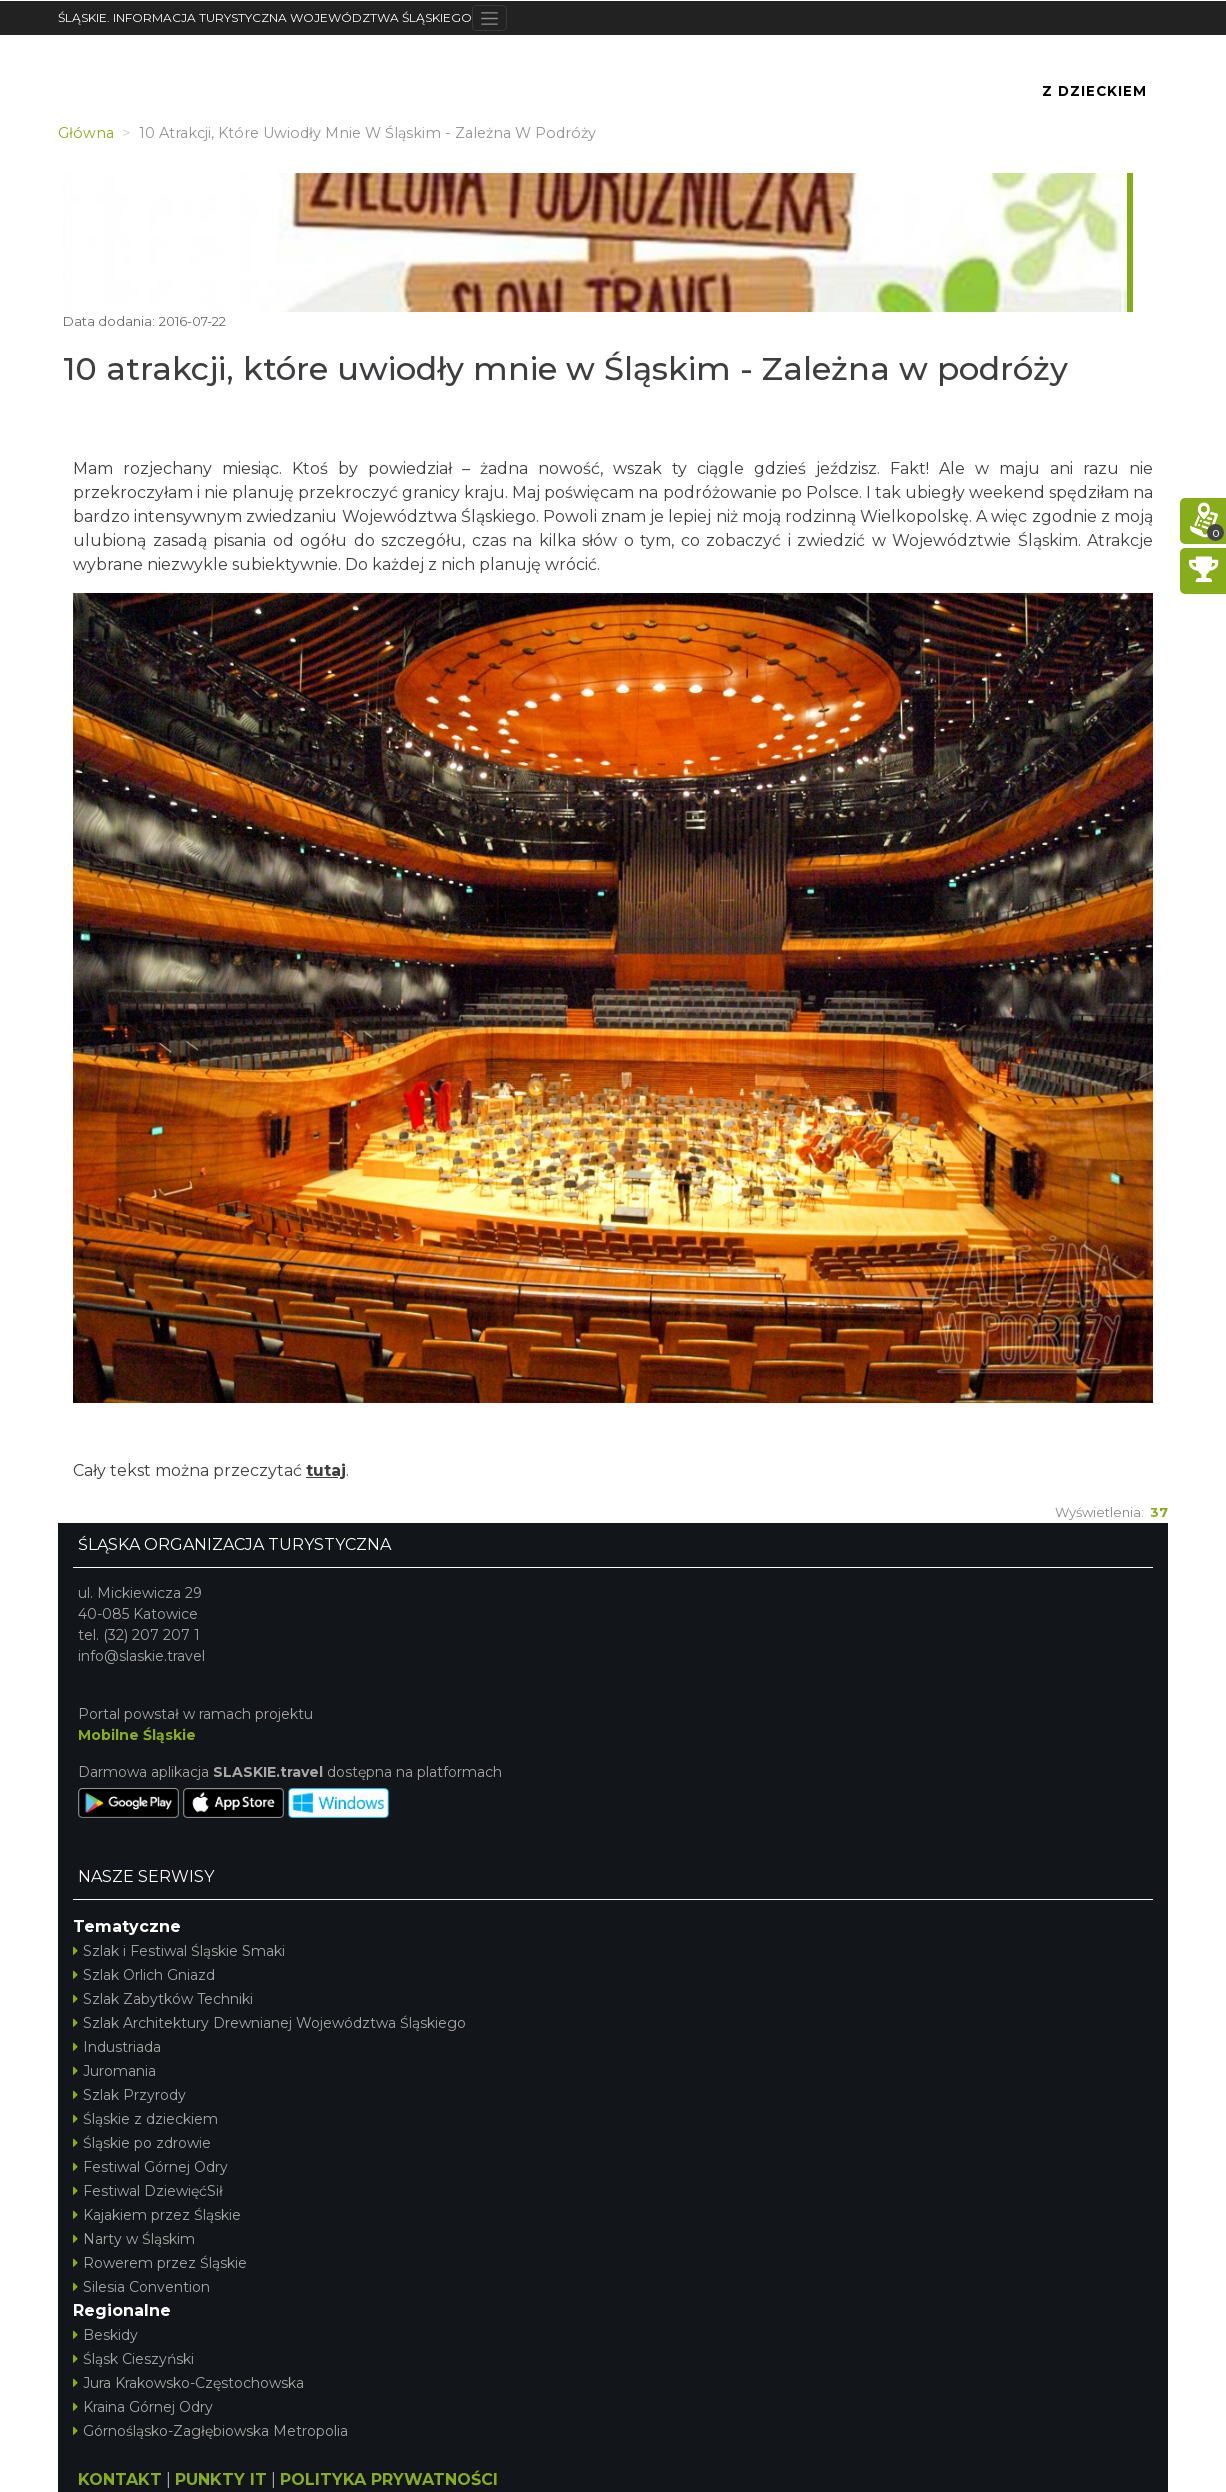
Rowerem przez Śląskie (160, 2263)
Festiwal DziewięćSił (148, 2191)
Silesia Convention (141, 2287)
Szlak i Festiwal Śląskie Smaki (179, 1951)
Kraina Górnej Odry (143, 2407)
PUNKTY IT (221, 2479)
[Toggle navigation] (489, 18)
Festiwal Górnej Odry (150, 2167)
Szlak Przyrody (129, 2095)
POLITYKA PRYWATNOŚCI (389, 2479)
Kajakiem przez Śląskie (157, 2215)
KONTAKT (120, 2479)
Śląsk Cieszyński (133, 2359)
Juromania (114, 2071)
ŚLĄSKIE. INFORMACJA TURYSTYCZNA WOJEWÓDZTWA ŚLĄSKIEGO (265, 17)
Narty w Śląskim (134, 2239)
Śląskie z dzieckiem (145, 2119)
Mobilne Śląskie (137, 1735)
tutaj (326, 1470)
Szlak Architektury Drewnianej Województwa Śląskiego (269, 2023)
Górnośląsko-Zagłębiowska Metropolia (210, 2431)
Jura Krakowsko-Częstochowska (188, 2383)
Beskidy (105, 2335)
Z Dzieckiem (1094, 91)
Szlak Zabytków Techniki (163, 1999)
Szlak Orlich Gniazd (144, 1975)
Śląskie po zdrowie (142, 2143)
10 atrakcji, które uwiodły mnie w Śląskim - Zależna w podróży (565, 368)
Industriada (117, 2047)
